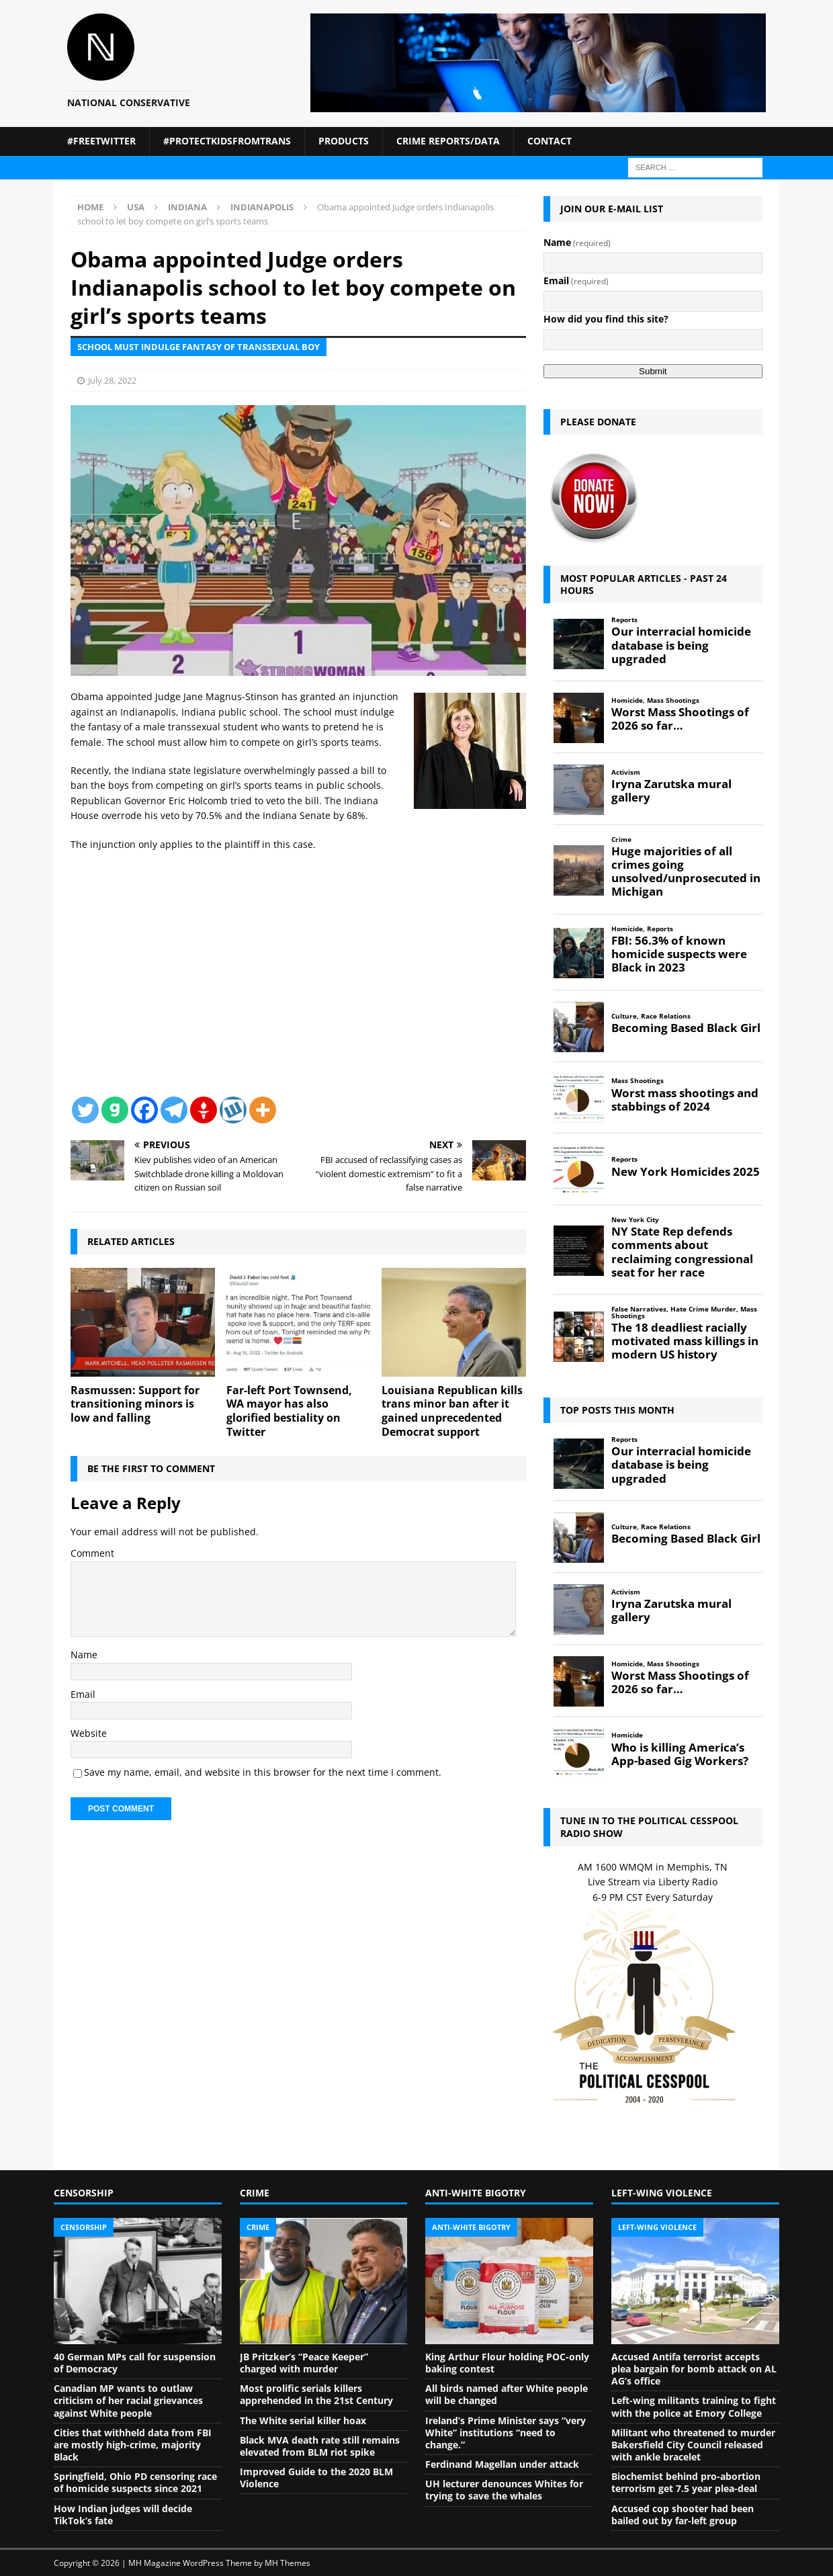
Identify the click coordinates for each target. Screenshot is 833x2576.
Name (84, 1654)
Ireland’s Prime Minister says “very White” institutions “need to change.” (505, 2432)
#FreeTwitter (101, 140)
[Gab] (114, 1110)
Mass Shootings (673, 700)
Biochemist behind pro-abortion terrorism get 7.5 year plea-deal (685, 2482)
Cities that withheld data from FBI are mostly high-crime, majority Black (133, 2444)
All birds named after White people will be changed (506, 2394)
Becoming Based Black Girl (685, 1028)
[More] (262, 1110)
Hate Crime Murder (703, 1309)
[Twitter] (85, 1110)
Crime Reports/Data (448, 140)
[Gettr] (203, 1110)
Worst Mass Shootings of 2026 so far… (680, 718)
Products (343, 140)
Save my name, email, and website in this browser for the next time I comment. (262, 1772)
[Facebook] (144, 1110)
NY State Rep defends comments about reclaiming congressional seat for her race (682, 1252)
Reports (624, 619)
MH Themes (287, 2563)
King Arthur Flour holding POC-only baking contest (507, 2362)
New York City (635, 1219)
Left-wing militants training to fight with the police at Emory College (693, 2406)
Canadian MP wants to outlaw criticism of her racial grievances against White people (128, 2400)
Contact (549, 140)
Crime (621, 839)
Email (83, 1694)
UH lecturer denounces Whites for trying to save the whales (504, 2489)
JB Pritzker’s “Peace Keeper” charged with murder (304, 2362)
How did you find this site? (605, 318)
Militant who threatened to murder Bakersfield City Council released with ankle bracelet (693, 2444)
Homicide (627, 700)
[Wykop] (233, 1110)
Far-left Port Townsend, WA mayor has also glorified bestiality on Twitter (289, 1411)
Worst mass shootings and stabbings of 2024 (684, 1099)
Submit (652, 371)
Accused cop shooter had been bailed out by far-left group (682, 2514)
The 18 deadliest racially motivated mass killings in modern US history (684, 1341)
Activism (625, 772)
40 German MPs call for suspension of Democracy (135, 2362)
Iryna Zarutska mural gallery (671, 790)
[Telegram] (174, 1110)
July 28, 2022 (112, 380)
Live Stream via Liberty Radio (652, 1881)
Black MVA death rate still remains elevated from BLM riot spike (320, 2446)
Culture (624, 1016)
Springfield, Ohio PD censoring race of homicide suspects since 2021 (135, 2482)
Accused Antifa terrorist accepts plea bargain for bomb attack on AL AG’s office (694, 2368)
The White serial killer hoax (303, 2420)
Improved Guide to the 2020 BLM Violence (316, 2477)
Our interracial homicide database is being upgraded (681, 645)
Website (89, 1733)
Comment (92, 1553)
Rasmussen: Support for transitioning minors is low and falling (135, 1404)
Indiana (187, 207)
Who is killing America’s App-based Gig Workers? (679, 1754)
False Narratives (638, 1309)
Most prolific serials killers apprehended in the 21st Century (316, 2394)
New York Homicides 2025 (685, 1171)
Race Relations (666, 1016)
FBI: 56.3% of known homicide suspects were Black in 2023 (679, 954)
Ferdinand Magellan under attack (502, 2464)
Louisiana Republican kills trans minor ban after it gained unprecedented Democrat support (452, 1411)
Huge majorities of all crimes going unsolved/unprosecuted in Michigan (685, 872)
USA (135, 207)
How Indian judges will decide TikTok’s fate (123, 2514)
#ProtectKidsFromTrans (227, 140)
